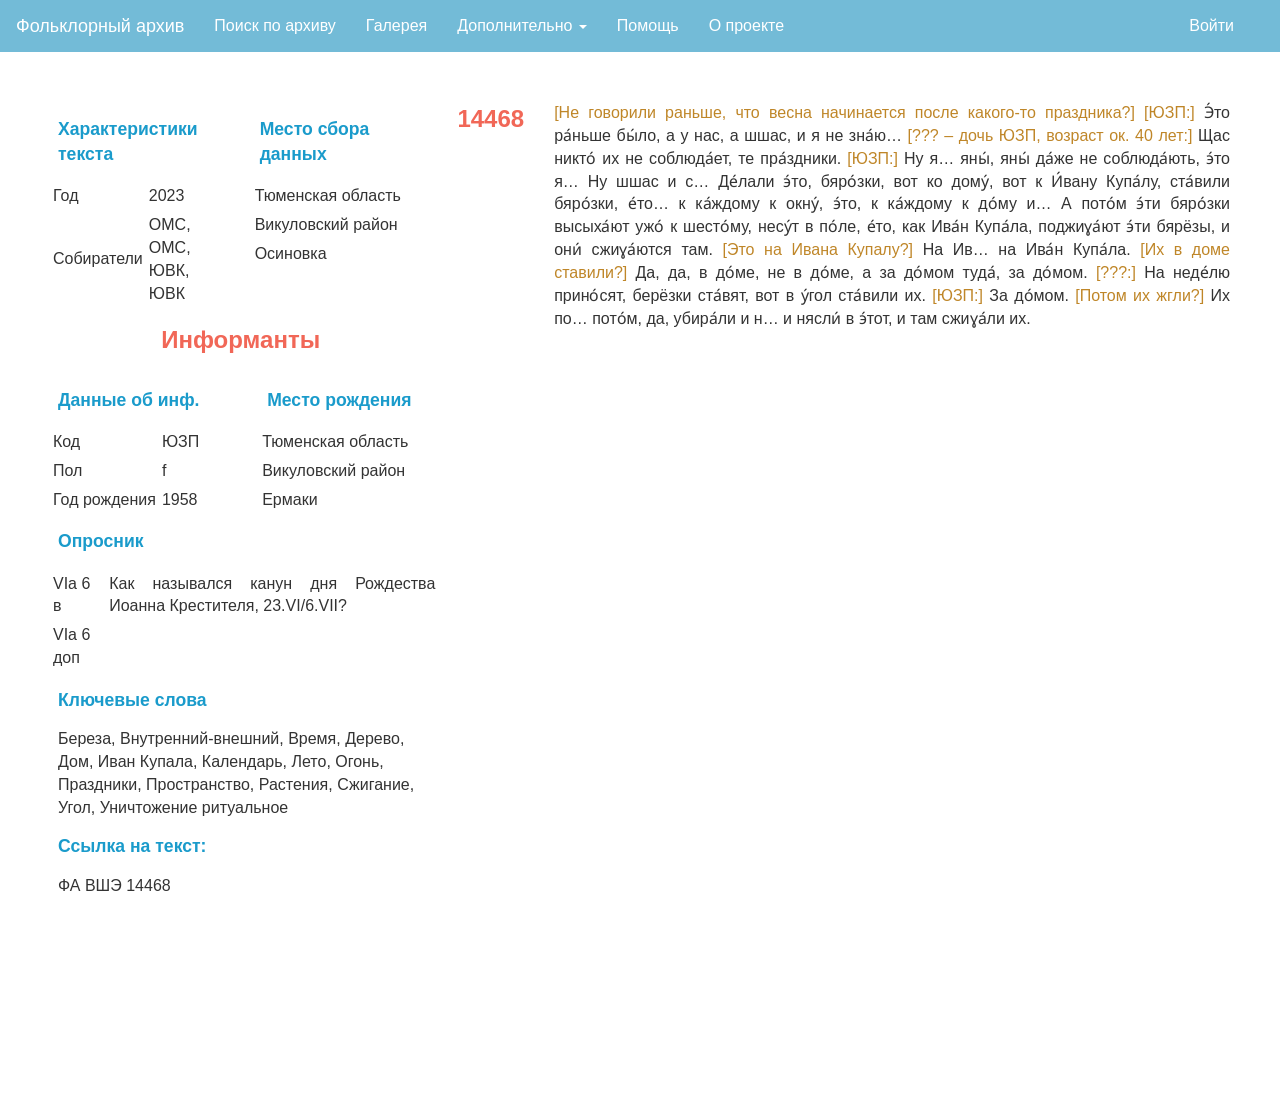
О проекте (746, 25)
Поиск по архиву (275, 25)
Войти (1211, 25)
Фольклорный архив (100, 26)
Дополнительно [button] (522, 25)
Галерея (396, 25)
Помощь (648, 25)
